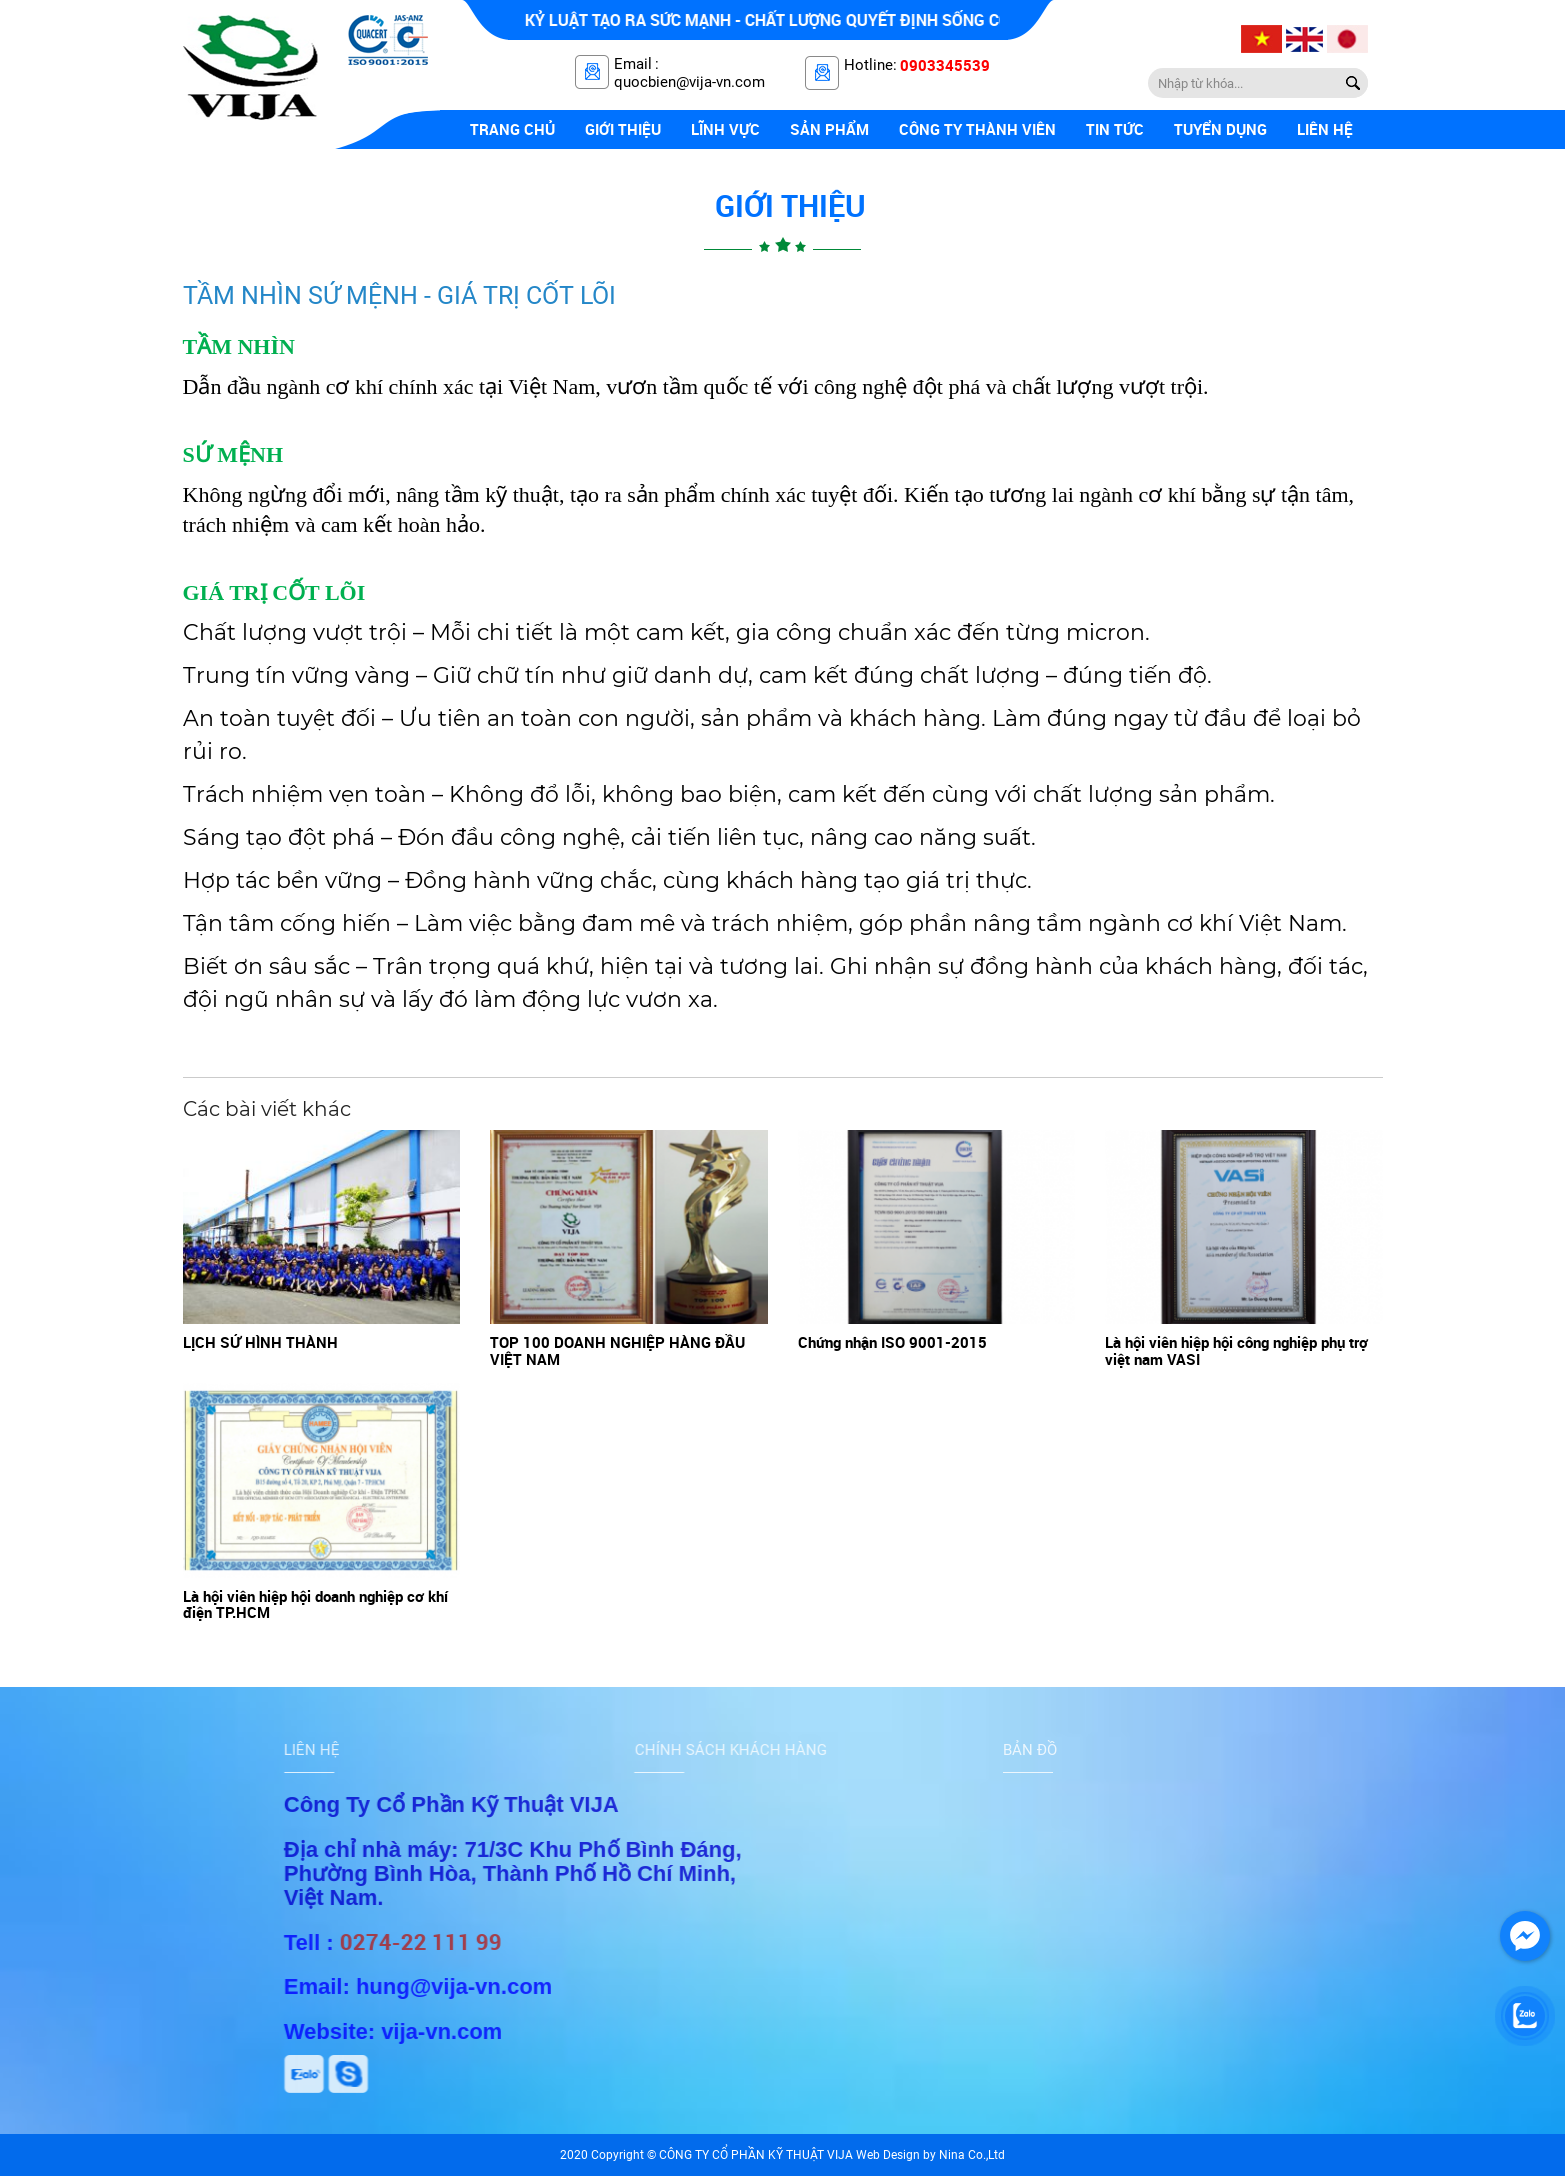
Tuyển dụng (1220, 129)
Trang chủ (512, 129)
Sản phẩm (829, 129)
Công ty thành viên (977, 129)
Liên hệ (1325, 129)
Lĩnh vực (725, 129)
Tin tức (1115, 129)
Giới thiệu (623, 129)
